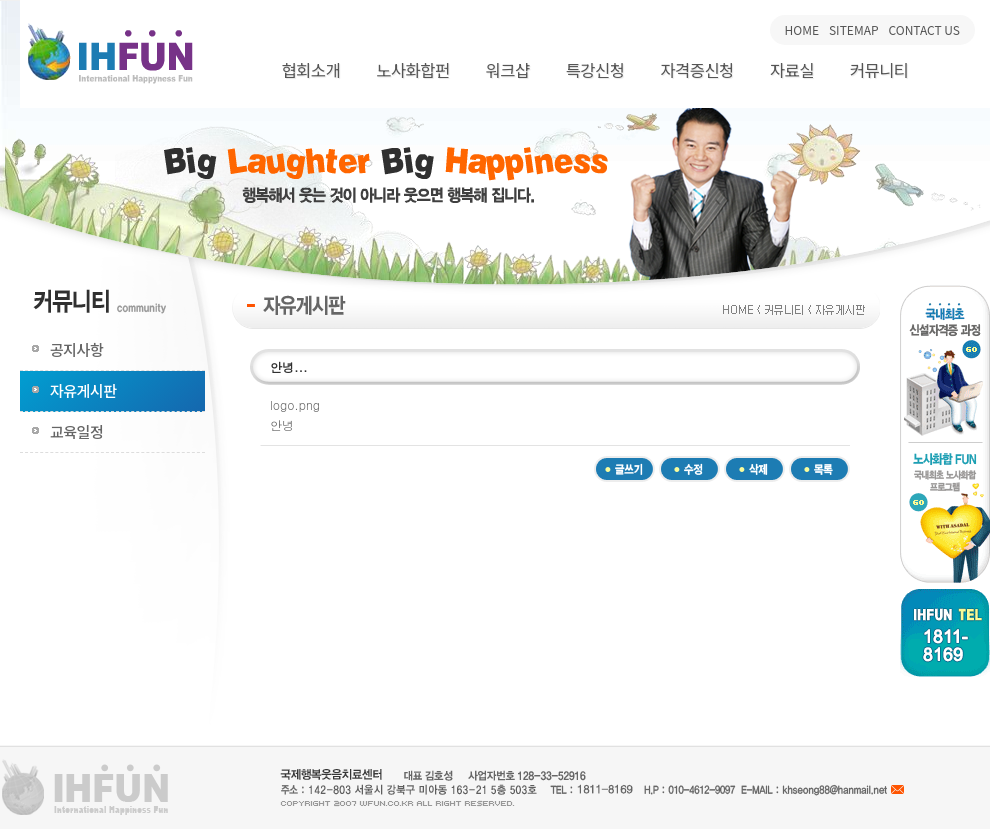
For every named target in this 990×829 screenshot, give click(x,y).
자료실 (792, 70)
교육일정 (76, 431)
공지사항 (76, 349)
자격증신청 (696, 70)
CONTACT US (924, 29)
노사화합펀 (412, 70)
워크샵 (508, 70)
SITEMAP (854, 29)
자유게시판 (83, 390)
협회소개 (310, 70)
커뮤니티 (879, 70)
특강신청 (595, 70)
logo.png (295, 404)
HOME (802, 29)
